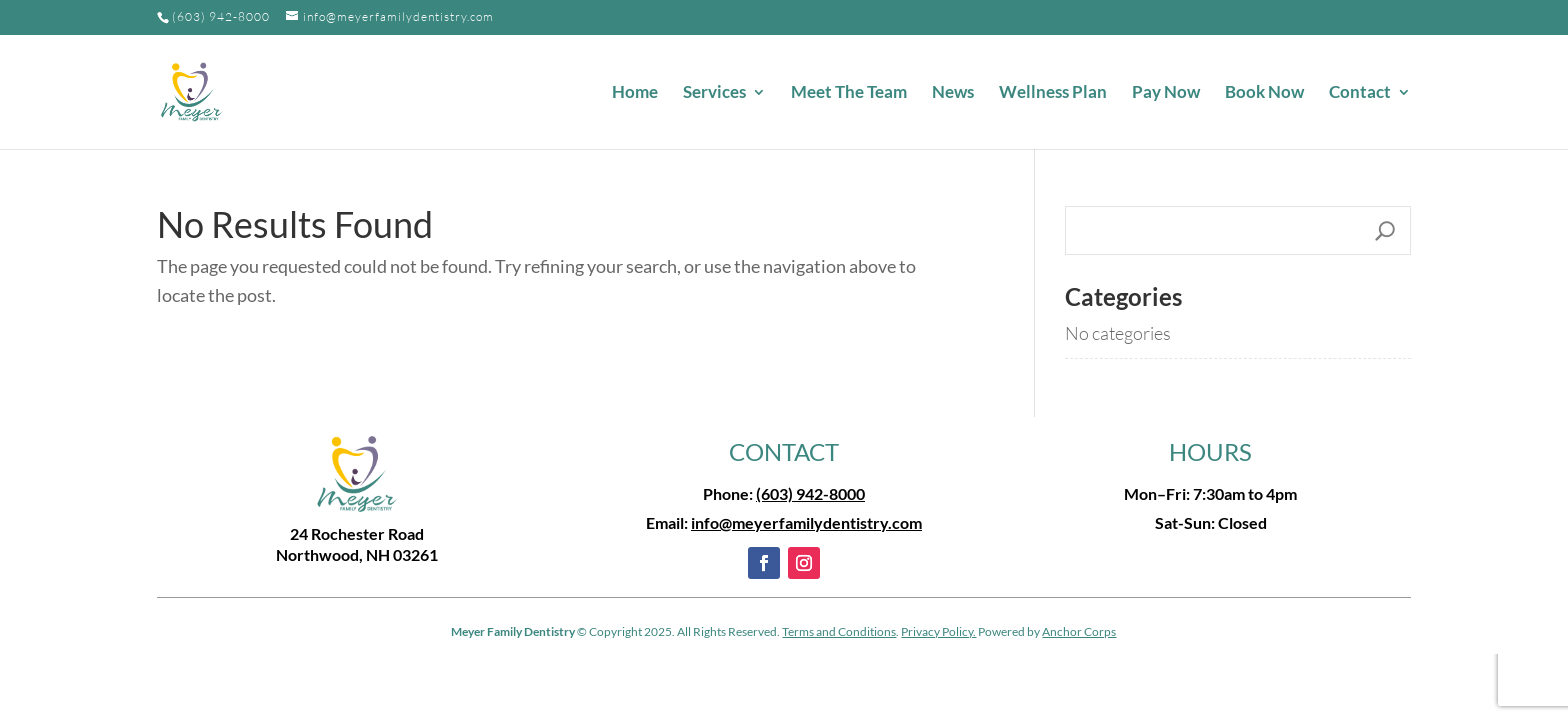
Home (635, 93)
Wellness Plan (1053, 93)
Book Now (1264, 93)
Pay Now (1166, 93)
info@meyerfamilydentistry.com (806, 522)
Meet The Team (849, 93)
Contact (1360, 93)
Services (714, 93)
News (953, 93)
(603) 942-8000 (221, 16)
